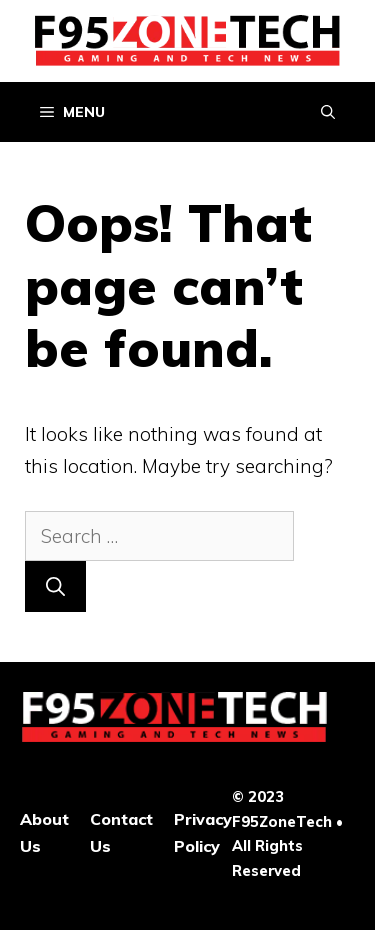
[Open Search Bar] (328, 112)
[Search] (55, 586)
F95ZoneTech (282, 821)
